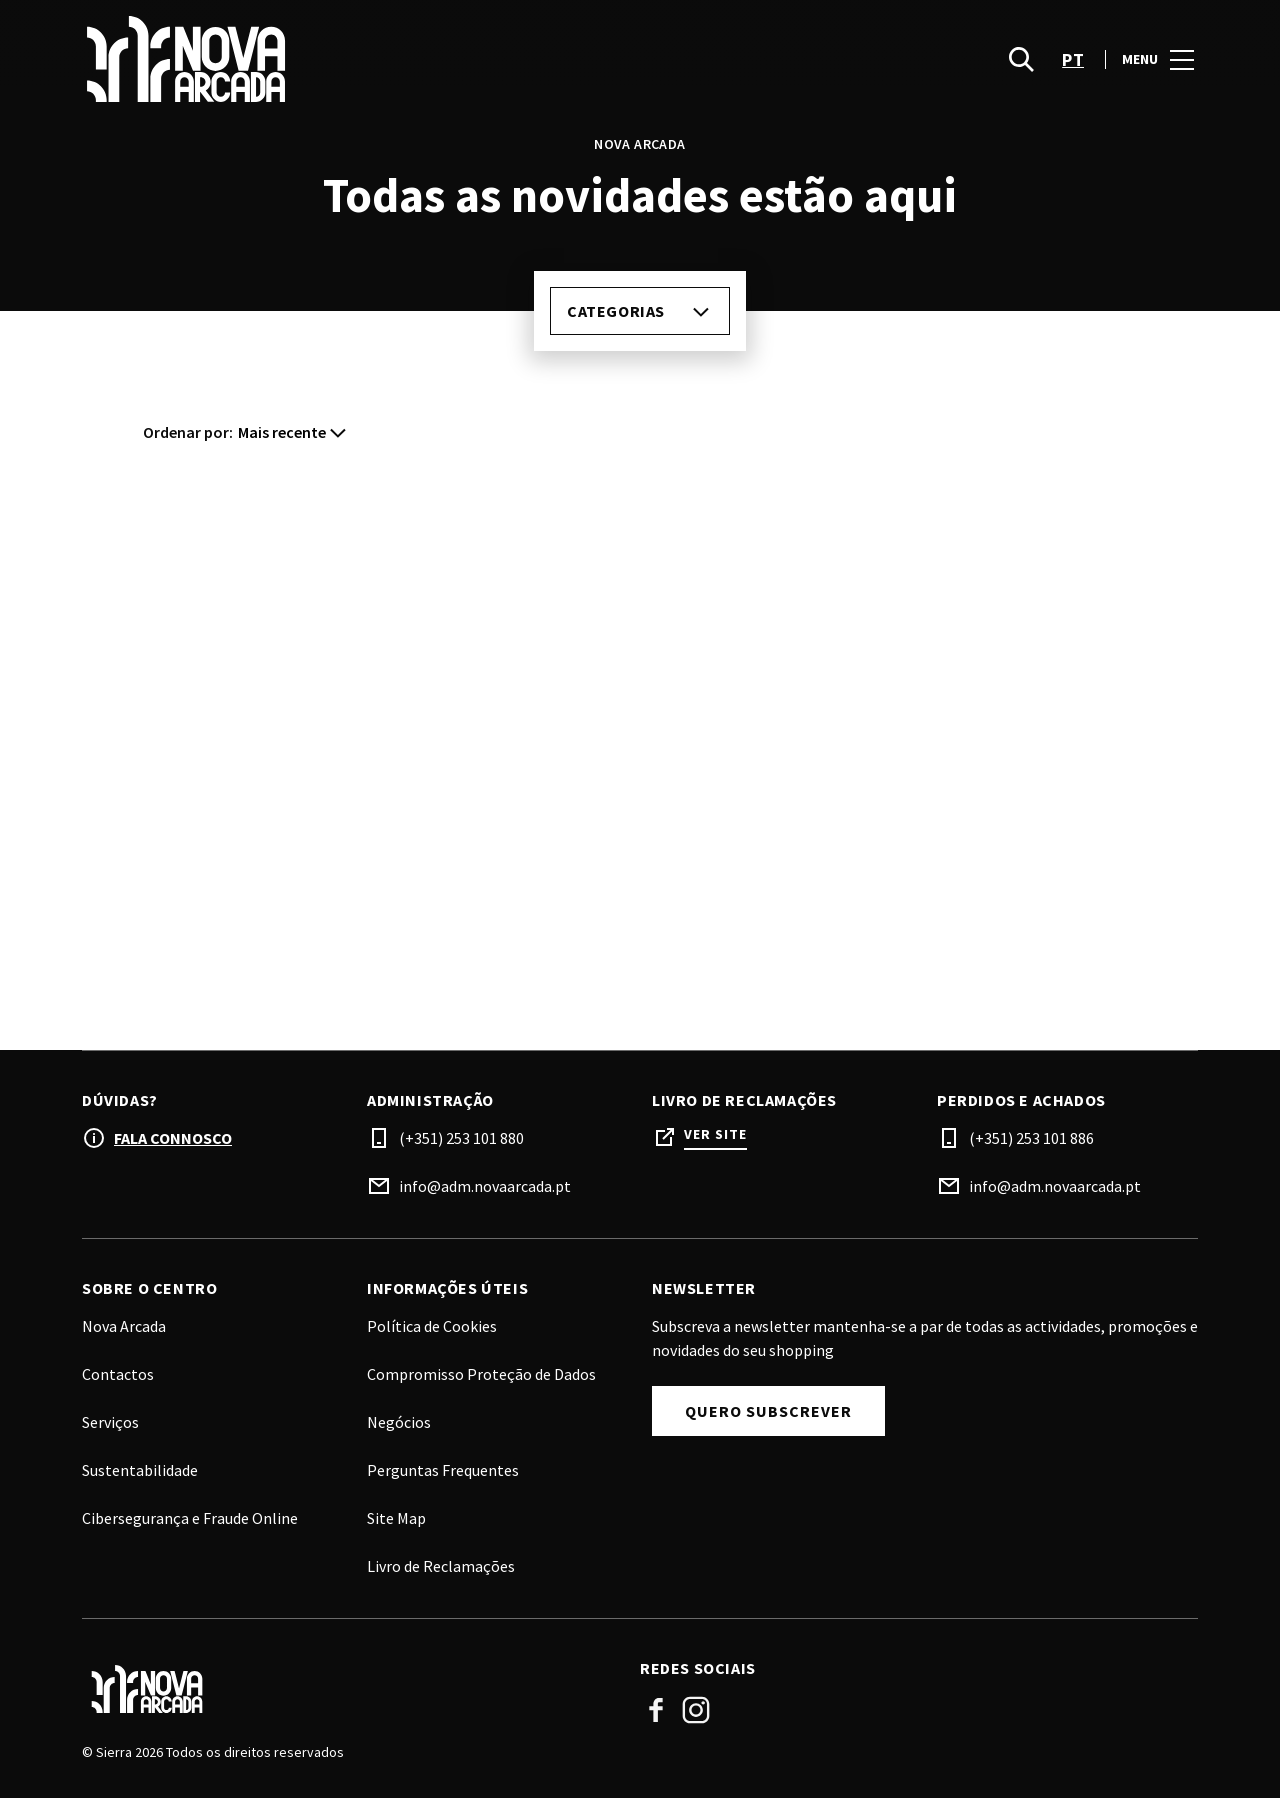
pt (1073, 60)
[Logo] (349, 1689)
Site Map (396, 1518)
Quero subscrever (768, 1411)
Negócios (399, 1422)
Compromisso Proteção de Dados (481, 1374)
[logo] (363, 60)
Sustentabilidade (140, 1470)
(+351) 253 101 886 (1031, 1138)
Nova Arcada (124, 1326)
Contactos (118, 1374)
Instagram (696, 1710)
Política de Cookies (432, 1326)
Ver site (715, 1134)
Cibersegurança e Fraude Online (190, 1518)
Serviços (110, 1422)
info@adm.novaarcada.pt (485, 1186)
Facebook (656, 1710)
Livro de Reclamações (441, 1566)
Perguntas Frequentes (443, 1470)
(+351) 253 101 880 (461, 1138)
